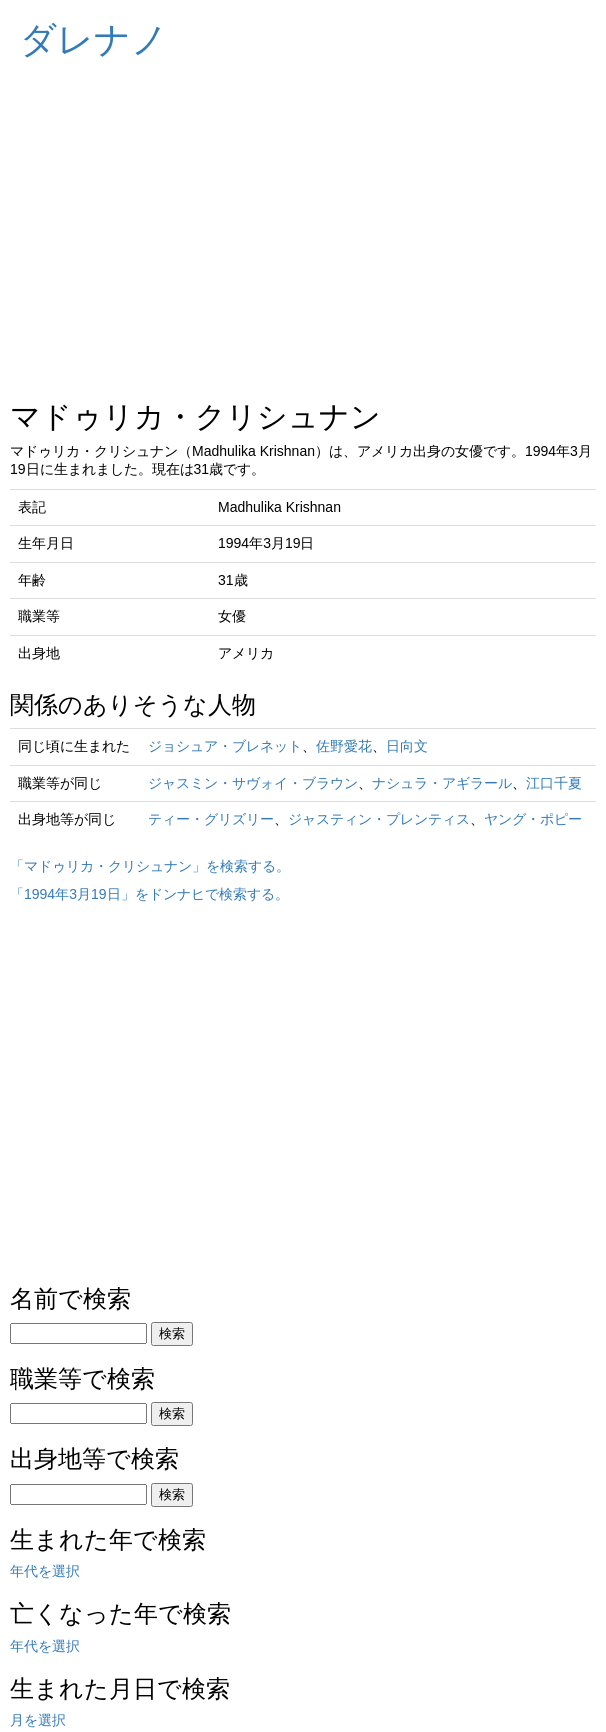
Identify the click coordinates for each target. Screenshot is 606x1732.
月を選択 (38, 1720)
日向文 (407, 746)
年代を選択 (45, 1571)
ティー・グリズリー (211, 819)
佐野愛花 (344, 746)
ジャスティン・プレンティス (379, 819)
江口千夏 (554, 783)
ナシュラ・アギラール (442, 783)
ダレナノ (94, 39)
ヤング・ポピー (533, 819)
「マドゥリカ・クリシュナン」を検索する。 (150, 866)
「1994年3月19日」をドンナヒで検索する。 (149, 894)
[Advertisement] (303, 220)
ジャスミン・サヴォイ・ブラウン (253, 783)
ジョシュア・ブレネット (225, 746)
